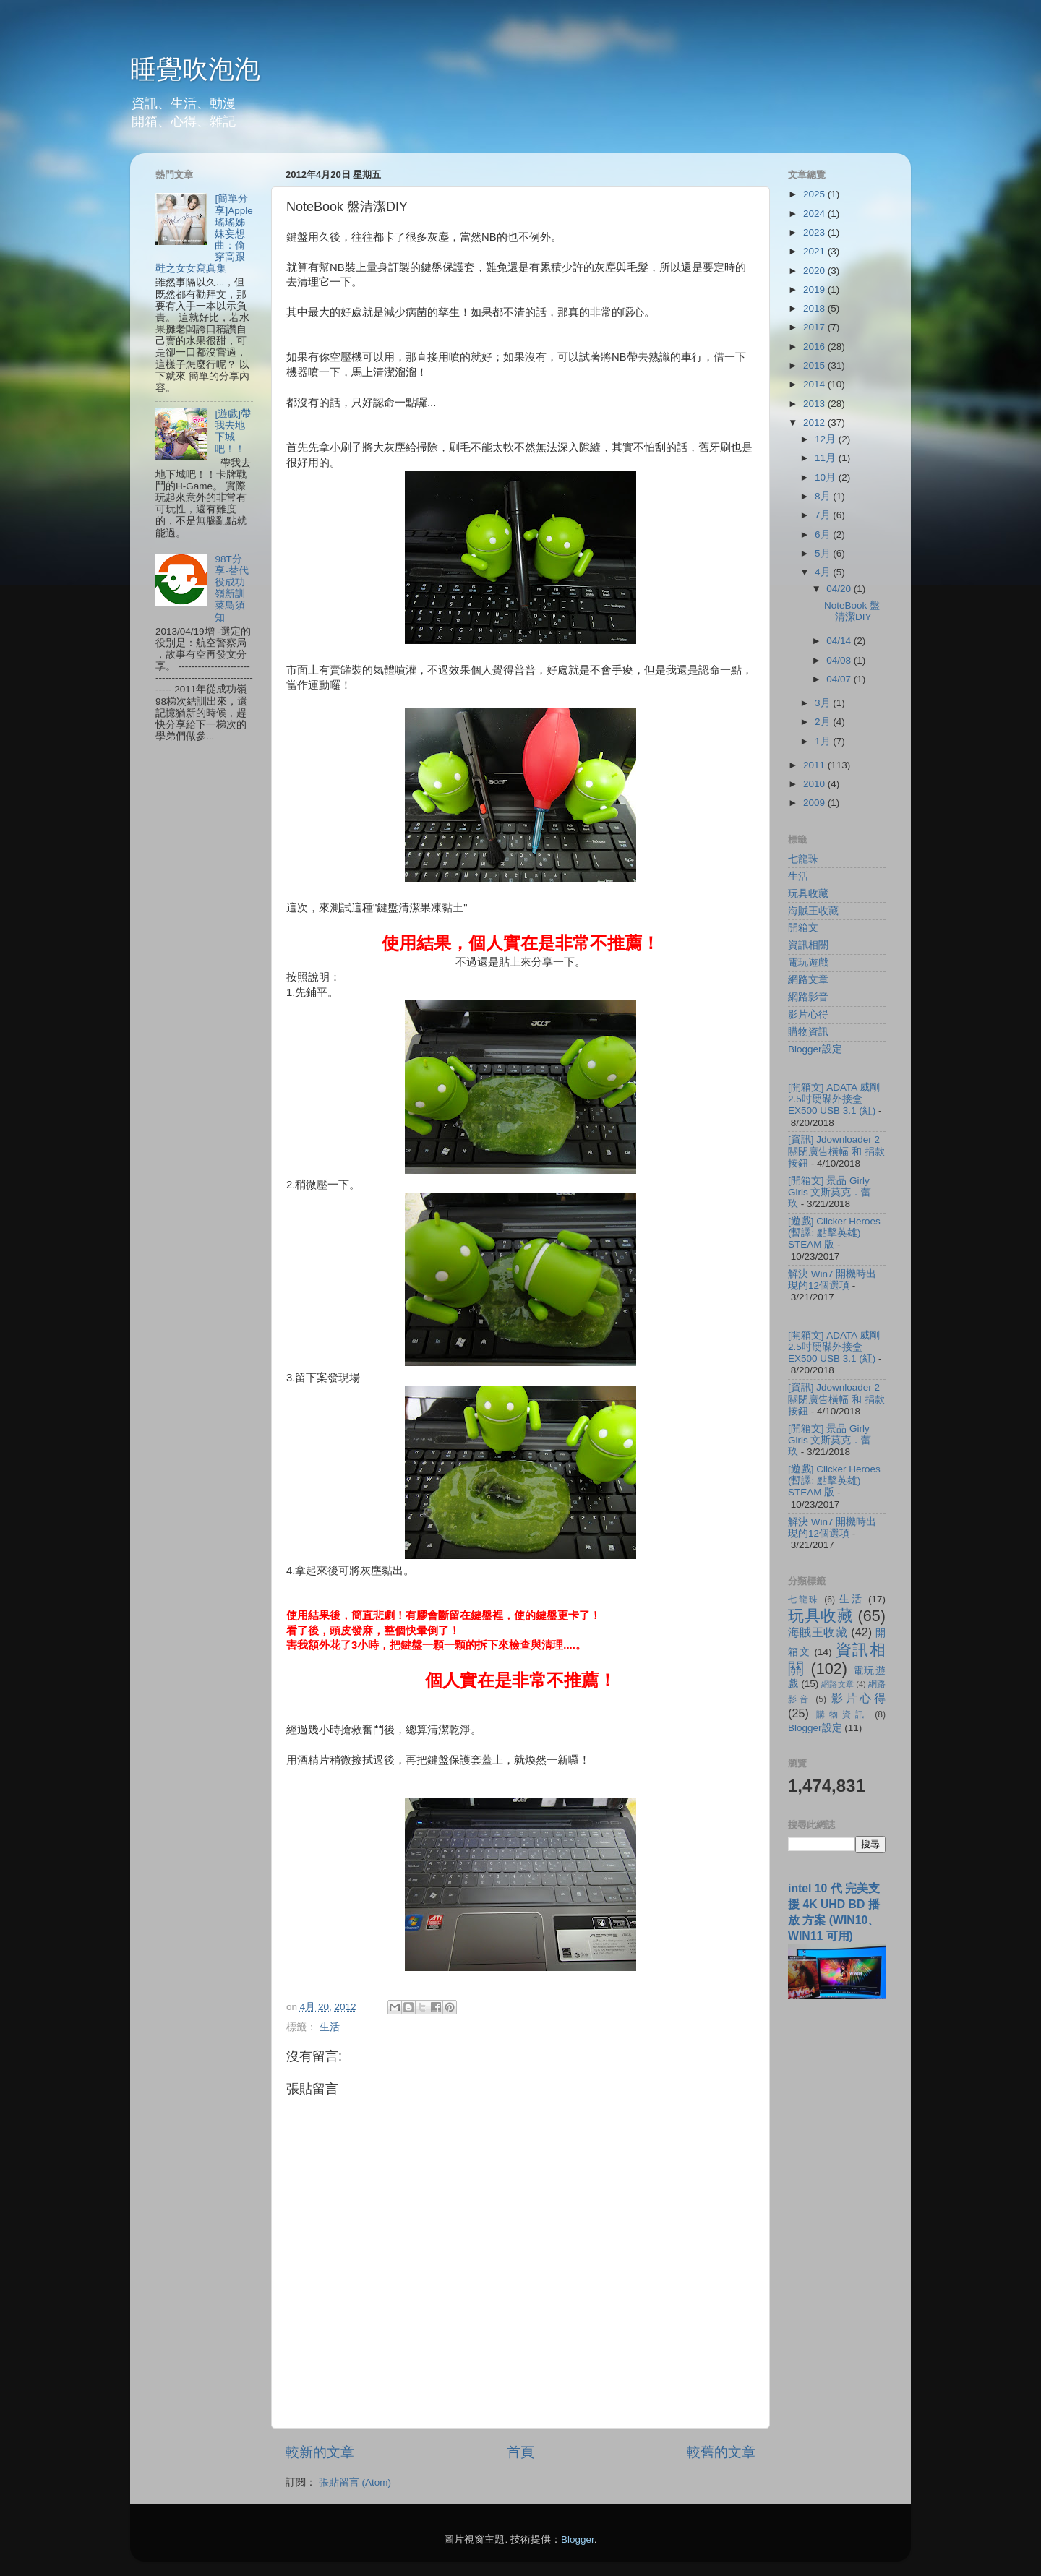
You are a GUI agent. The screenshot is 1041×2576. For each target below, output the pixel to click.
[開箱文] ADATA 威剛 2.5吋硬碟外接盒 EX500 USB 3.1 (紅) (834, 1099)
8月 (824, 496)
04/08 (840, 660)
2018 (815, 308)
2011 (815, 765)
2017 (815, 327)
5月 (824, 553)
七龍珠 (803, 859)
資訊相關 (808, 945)
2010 (815, 783)
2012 (815, 422)
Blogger (577, 2539)
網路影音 (808, 997)
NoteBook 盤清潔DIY (852, 611)
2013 (815, 403)
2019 (815, 289)
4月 (824, 572)
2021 (815, 251)
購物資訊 (808, 1031)
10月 (827, 477)
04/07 (840, 679)
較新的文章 (320, 2452)
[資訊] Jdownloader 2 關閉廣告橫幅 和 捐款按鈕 (836, 1151)
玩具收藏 (808, 893)
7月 (824, 515)
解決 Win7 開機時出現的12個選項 (832, 1279)
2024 (815, 213)
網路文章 (808, 979)
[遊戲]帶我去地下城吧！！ (233, 431)
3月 (824, 702)
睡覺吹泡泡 (195, 69)
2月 (824, 721)
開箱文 (803, 927)
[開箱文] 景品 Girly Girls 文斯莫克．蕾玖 (830, 1192)
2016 (815, 346)
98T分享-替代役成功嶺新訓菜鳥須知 (232, 588)
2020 (815, 270)
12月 (827, 439)
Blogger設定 (815, 1049)
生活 (330, 2027)
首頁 (520, 2452)
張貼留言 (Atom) (355, 2482)
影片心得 (808, 1014)
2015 (815, 365)
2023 (815, 232)
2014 (815, 384)
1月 (824, 741)
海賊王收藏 (813, 911)
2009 (815, 802)
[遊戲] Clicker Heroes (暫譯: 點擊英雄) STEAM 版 (834, 1233)
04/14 (840, 640)
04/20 (840, 588)
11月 (827, 457)
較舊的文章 (721, 2452)
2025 (815, 194)
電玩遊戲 (808, 962)
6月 (824, 534)
